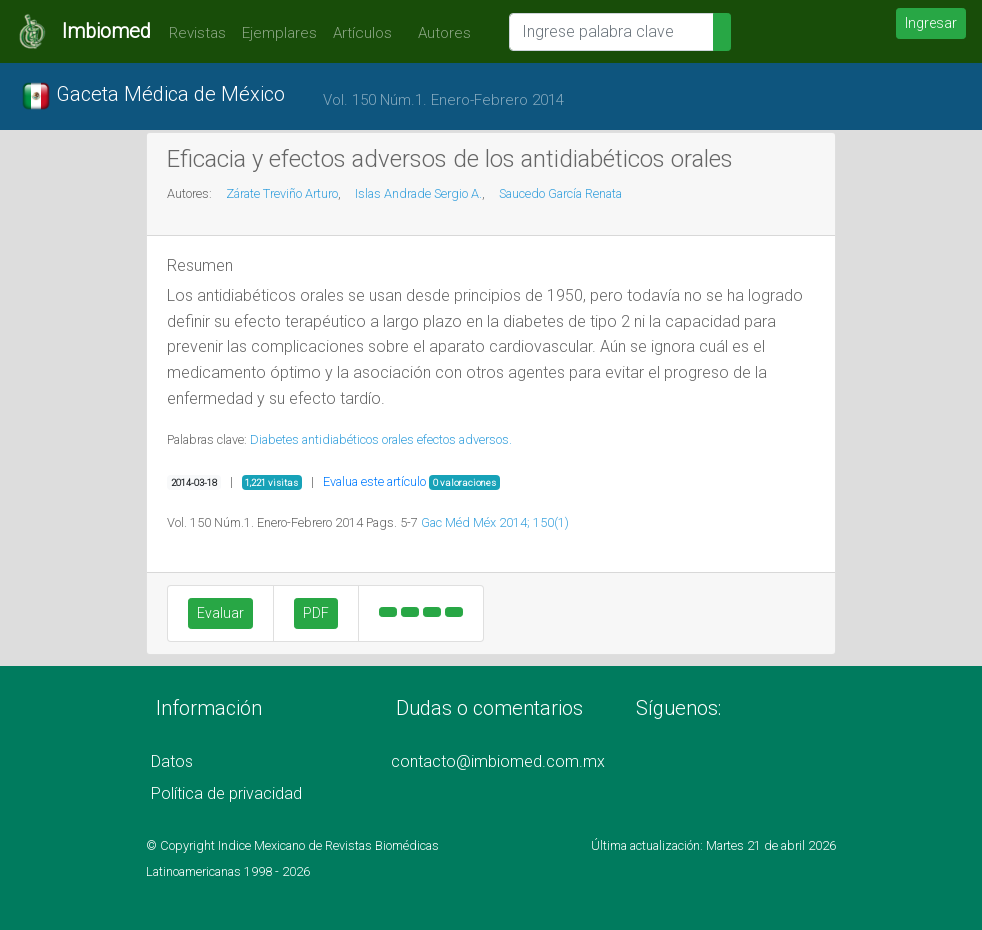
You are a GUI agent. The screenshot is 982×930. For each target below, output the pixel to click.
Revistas (192, 33)
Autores (439, 33)
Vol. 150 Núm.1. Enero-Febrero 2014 (443, 100)
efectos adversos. (464, 439)
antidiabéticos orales (358, 439)
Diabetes (274, 439)
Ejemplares (279, 33)
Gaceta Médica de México (153, 96)
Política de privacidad (226, 793)
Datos (172, 761)
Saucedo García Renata (560, 193)
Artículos (362, 33)
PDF (316, 613)
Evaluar (220, 613)
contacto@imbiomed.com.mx (498, 761)
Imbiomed (106, 31)
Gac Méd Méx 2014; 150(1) (495, 522)
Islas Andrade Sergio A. (418, 193)
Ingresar (931, 23)
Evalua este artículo (374, 481)
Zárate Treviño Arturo (282, 193)
